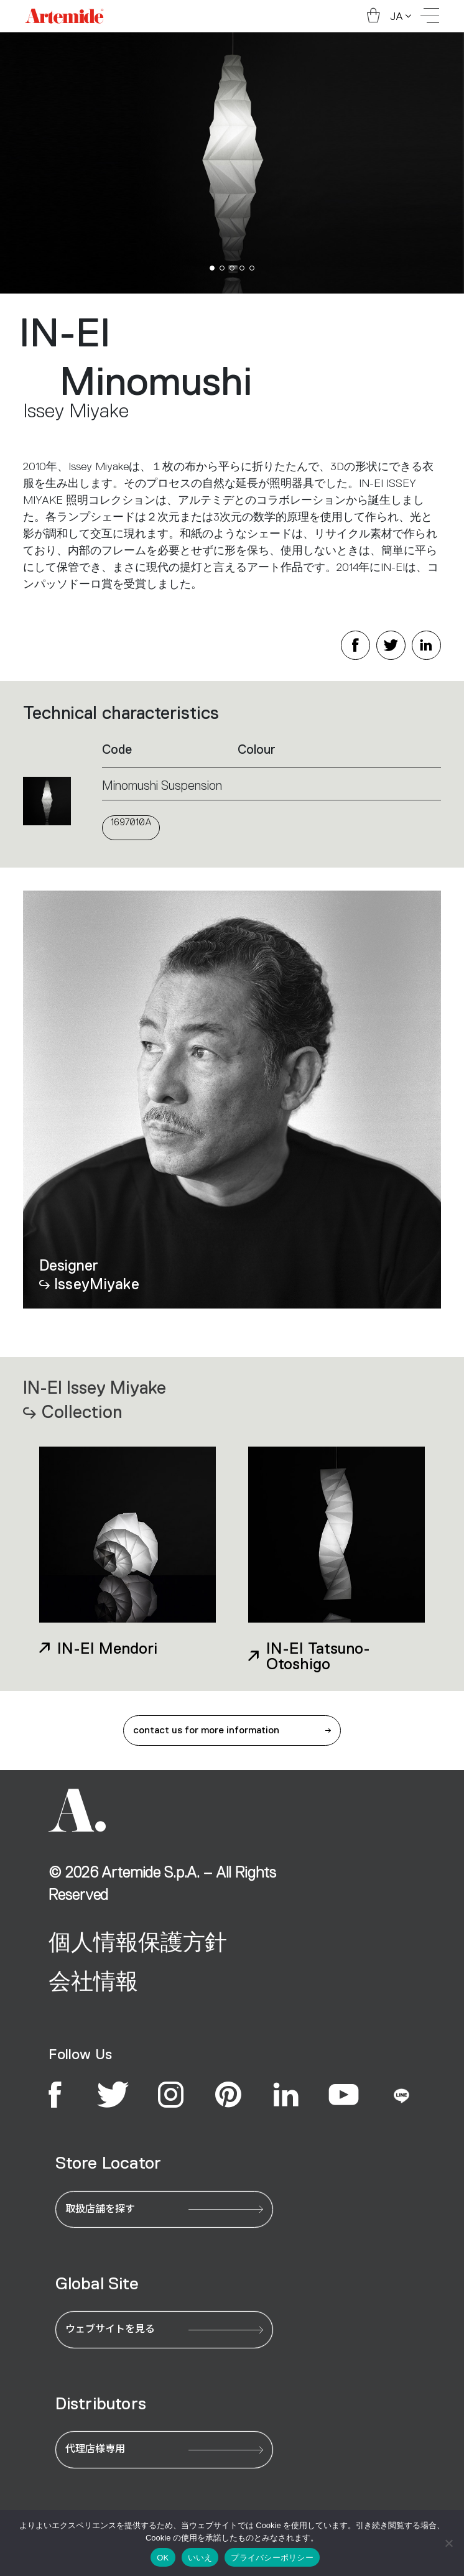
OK (163, 2557)
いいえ (200, 2557)
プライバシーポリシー (272, 2557)
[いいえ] (448, 2543)
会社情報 (93, 1981)
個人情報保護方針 (138, 1942)
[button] (212, 268)
